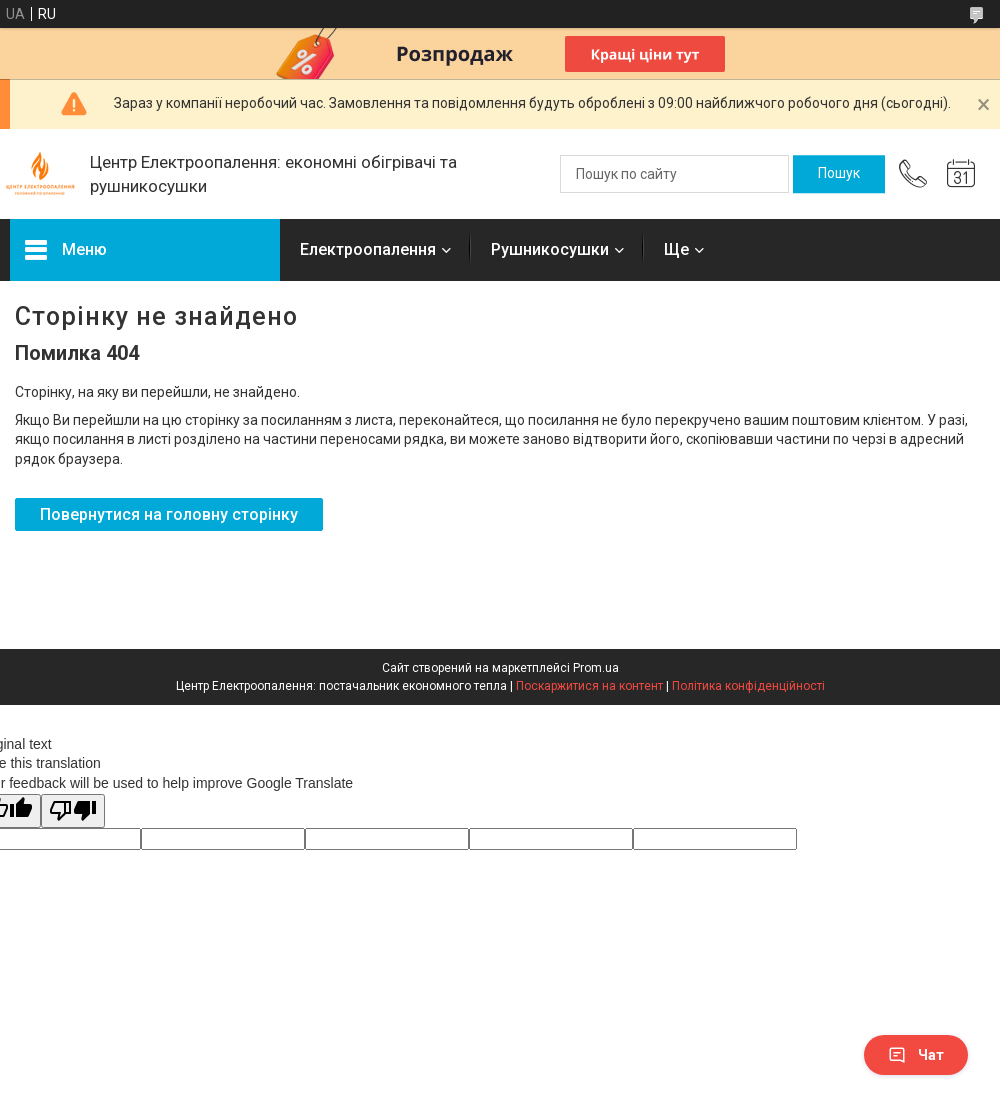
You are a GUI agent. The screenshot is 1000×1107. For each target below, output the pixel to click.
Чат (916, 1055)
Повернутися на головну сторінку (169, 514)
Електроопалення (368, 249)
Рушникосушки (550, 249)
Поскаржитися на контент (589, 686)
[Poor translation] (73, 811)
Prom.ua (596, 668)
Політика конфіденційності (748, 686)
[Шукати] (839, 174)
